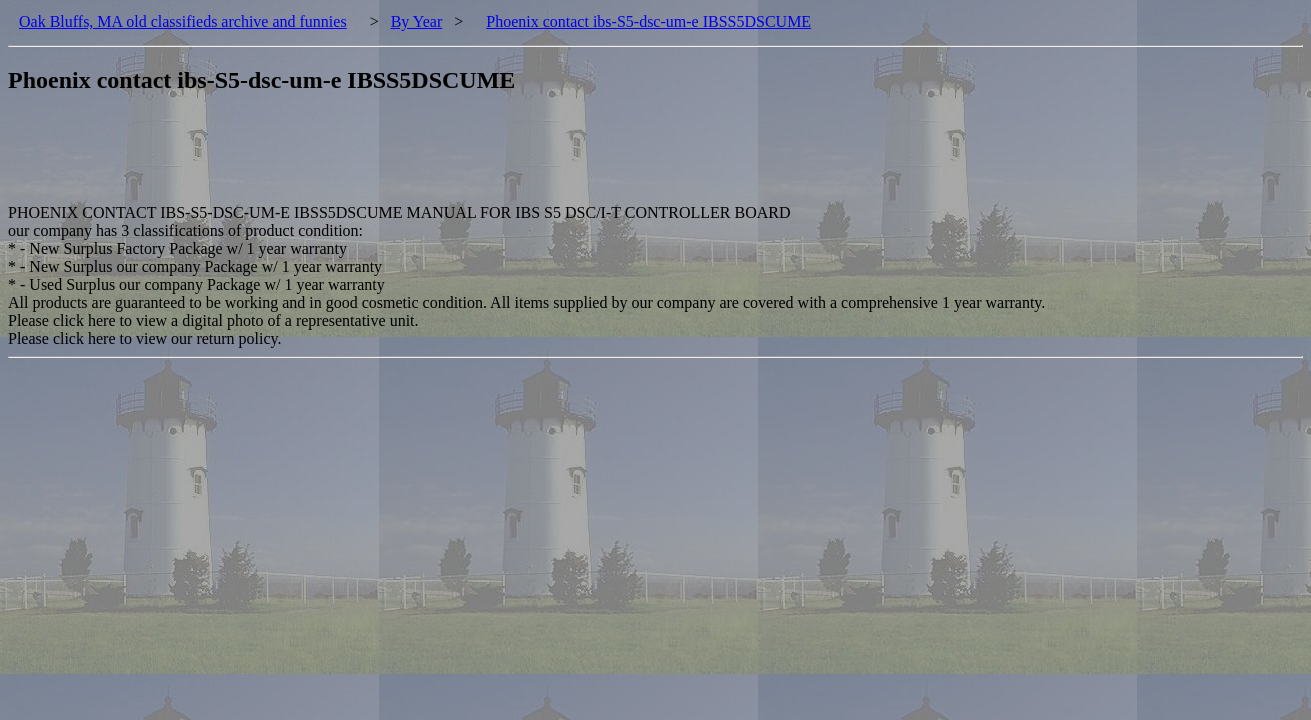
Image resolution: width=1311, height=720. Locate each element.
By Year (417, 21)
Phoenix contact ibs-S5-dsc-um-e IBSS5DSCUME (648, 21)
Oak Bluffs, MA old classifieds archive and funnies (183, 21)
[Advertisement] (372, 159)
